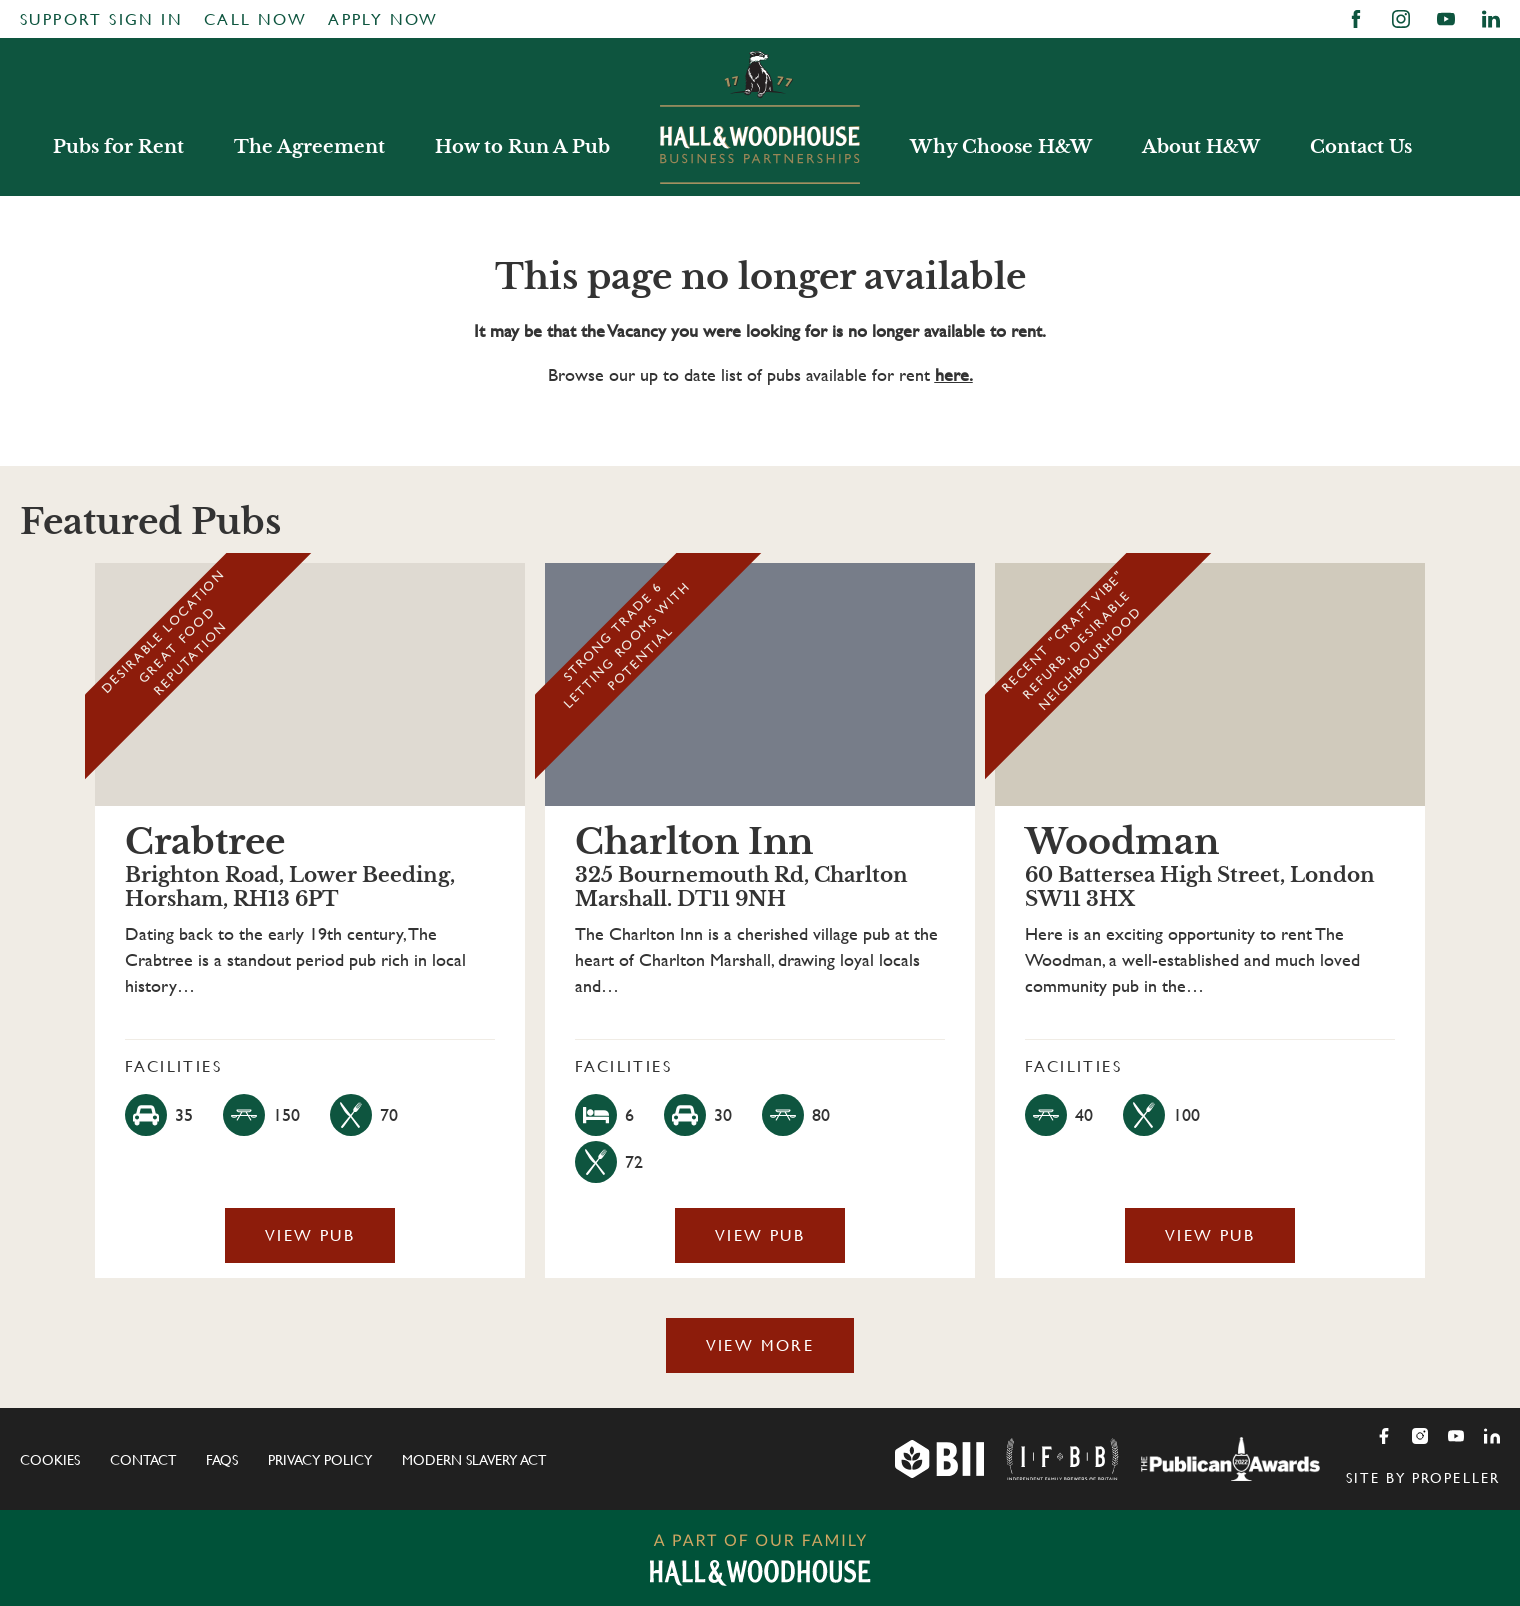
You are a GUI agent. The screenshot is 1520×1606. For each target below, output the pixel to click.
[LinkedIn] (1492, 1436)
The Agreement (309, 147)
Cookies (50, 1460)
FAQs (222, 1460)
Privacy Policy (320, 1460)
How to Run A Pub (522, 147)
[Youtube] (1456, 1436)
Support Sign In (101, 19)
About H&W (1201, 147)
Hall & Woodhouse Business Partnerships (760, 117)
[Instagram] (1420, 1436)
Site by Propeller (1423, 1478)
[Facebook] (1384, 1436)
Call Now (255, 19)
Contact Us (1361, 147)
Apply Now (383, 19)
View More (760, 1345)
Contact (143, 1460)
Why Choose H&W (1001, 147)
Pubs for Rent (118, 147)
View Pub (310, 1235)
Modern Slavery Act (474, 1460)
